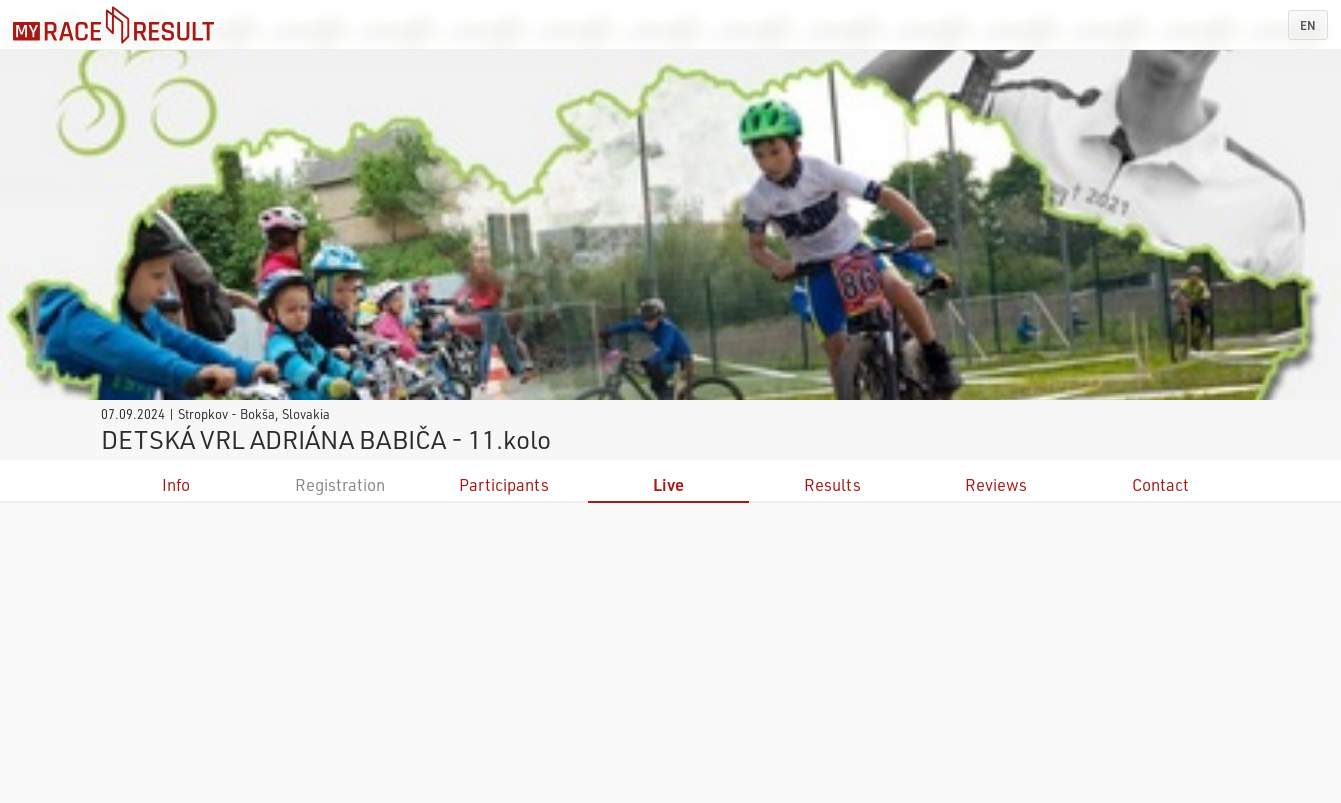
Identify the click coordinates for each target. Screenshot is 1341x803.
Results (832, 484)
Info (176, 484)
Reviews (996, 484)
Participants (504, 484)
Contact (1160, 484)
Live (668, 484)
